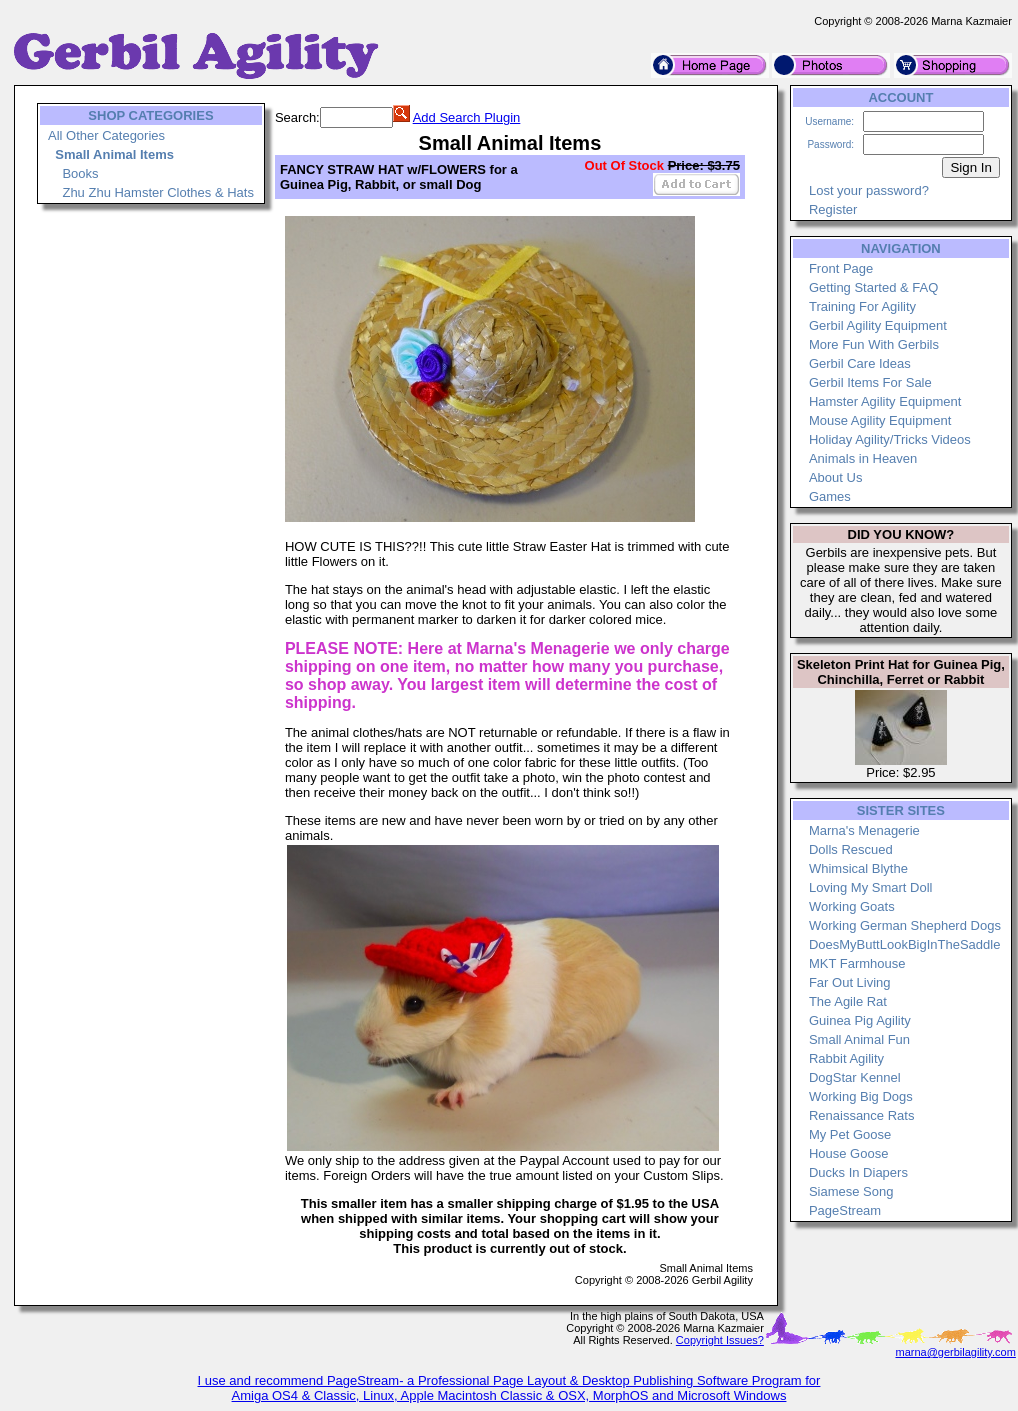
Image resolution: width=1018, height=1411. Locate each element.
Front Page (841, 268)
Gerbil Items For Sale (870, 382)
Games (830, 496)
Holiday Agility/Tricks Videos (890, 439)
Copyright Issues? (720, 1340)
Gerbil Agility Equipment (878, 325)
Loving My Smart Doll (871, 887)
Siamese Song (851, 1191)
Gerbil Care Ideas (860, 363)
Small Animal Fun (859, 1039)
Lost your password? (869, 190)
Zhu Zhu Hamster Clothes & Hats (157, 192)
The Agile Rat (848, 1001)
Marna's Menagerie (864, 830)
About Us (835, 477)
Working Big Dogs (861, 1096)
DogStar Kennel (855, 1077)
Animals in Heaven (863, 458)
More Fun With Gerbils (874, 344)
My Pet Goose (850, 1134)
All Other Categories (106, 135)
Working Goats (852, 906)
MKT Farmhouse (857, 963)
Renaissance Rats (862, 1115)
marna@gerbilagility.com (955, 1352)
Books (80, 173)
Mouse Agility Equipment (880, 420)
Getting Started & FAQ (873, 287)
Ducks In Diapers (858, 1172)
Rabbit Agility (846, 1058)
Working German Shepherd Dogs (905, 925)
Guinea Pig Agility (860, 1020)
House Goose (849, 1153)
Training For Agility (862, 306)
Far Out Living (850, 982)
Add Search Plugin (467, 117)
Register (833, 209)
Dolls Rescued (851, 849)
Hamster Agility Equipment (885, 401)
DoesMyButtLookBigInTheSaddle (905, 944)
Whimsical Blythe (858, 868)
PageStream (845, 1210)
